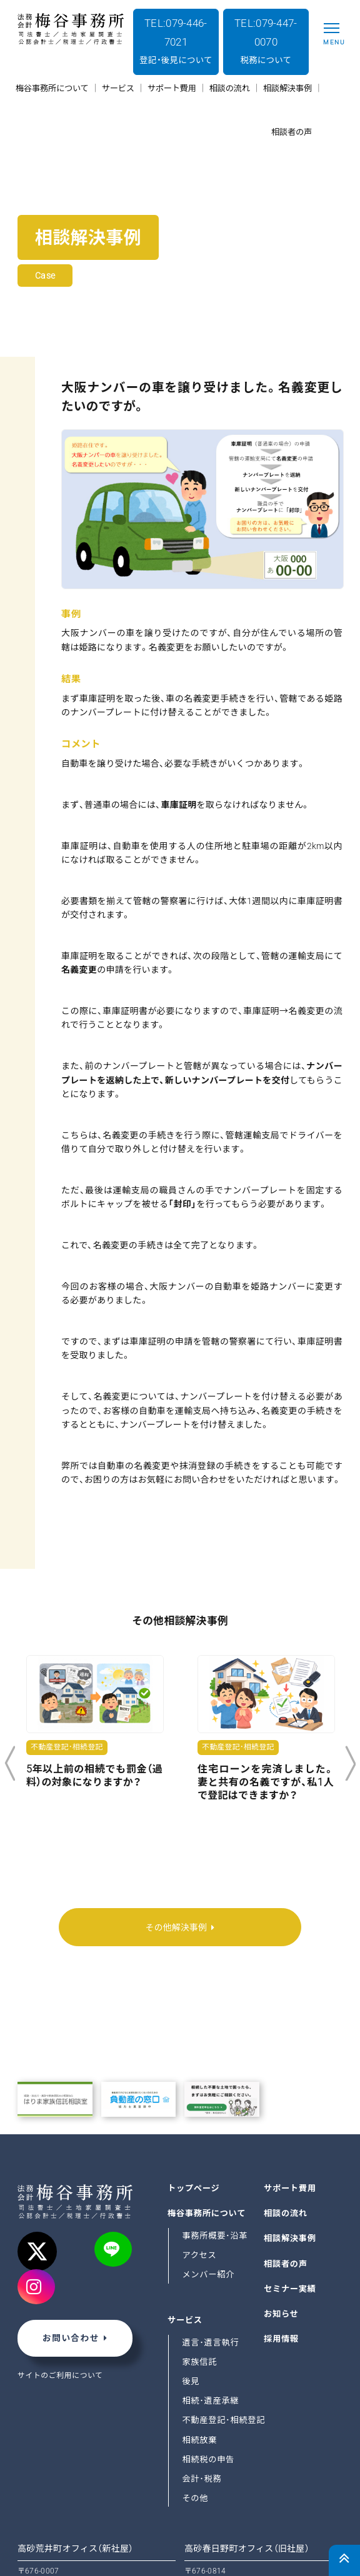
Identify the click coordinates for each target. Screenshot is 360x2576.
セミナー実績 (290, 2215)
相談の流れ (286, 2139)
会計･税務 (201, 2404)
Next (350, 1764)
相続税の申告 (208, 2385)
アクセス (199, 2181)
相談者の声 (286, 2189)
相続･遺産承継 (210, 2327)
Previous (9, 1764)
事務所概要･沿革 (215, 2162)
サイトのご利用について (61, 2301)
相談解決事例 (290, 2164)
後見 (190, 2307)
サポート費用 (290, 2114)
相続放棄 (199, 2365)
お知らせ (281, 2240)
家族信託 (199, 2288)
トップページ (194, 2114)
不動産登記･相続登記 (223, 2346)
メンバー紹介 (208, 2201)
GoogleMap (41, 2526)
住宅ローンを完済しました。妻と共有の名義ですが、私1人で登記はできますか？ (266, 1782)
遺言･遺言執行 (210, 2269)
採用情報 (281, 2265)
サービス (185, 2246)
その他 (195, 2424)
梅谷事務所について (207, 2139)
